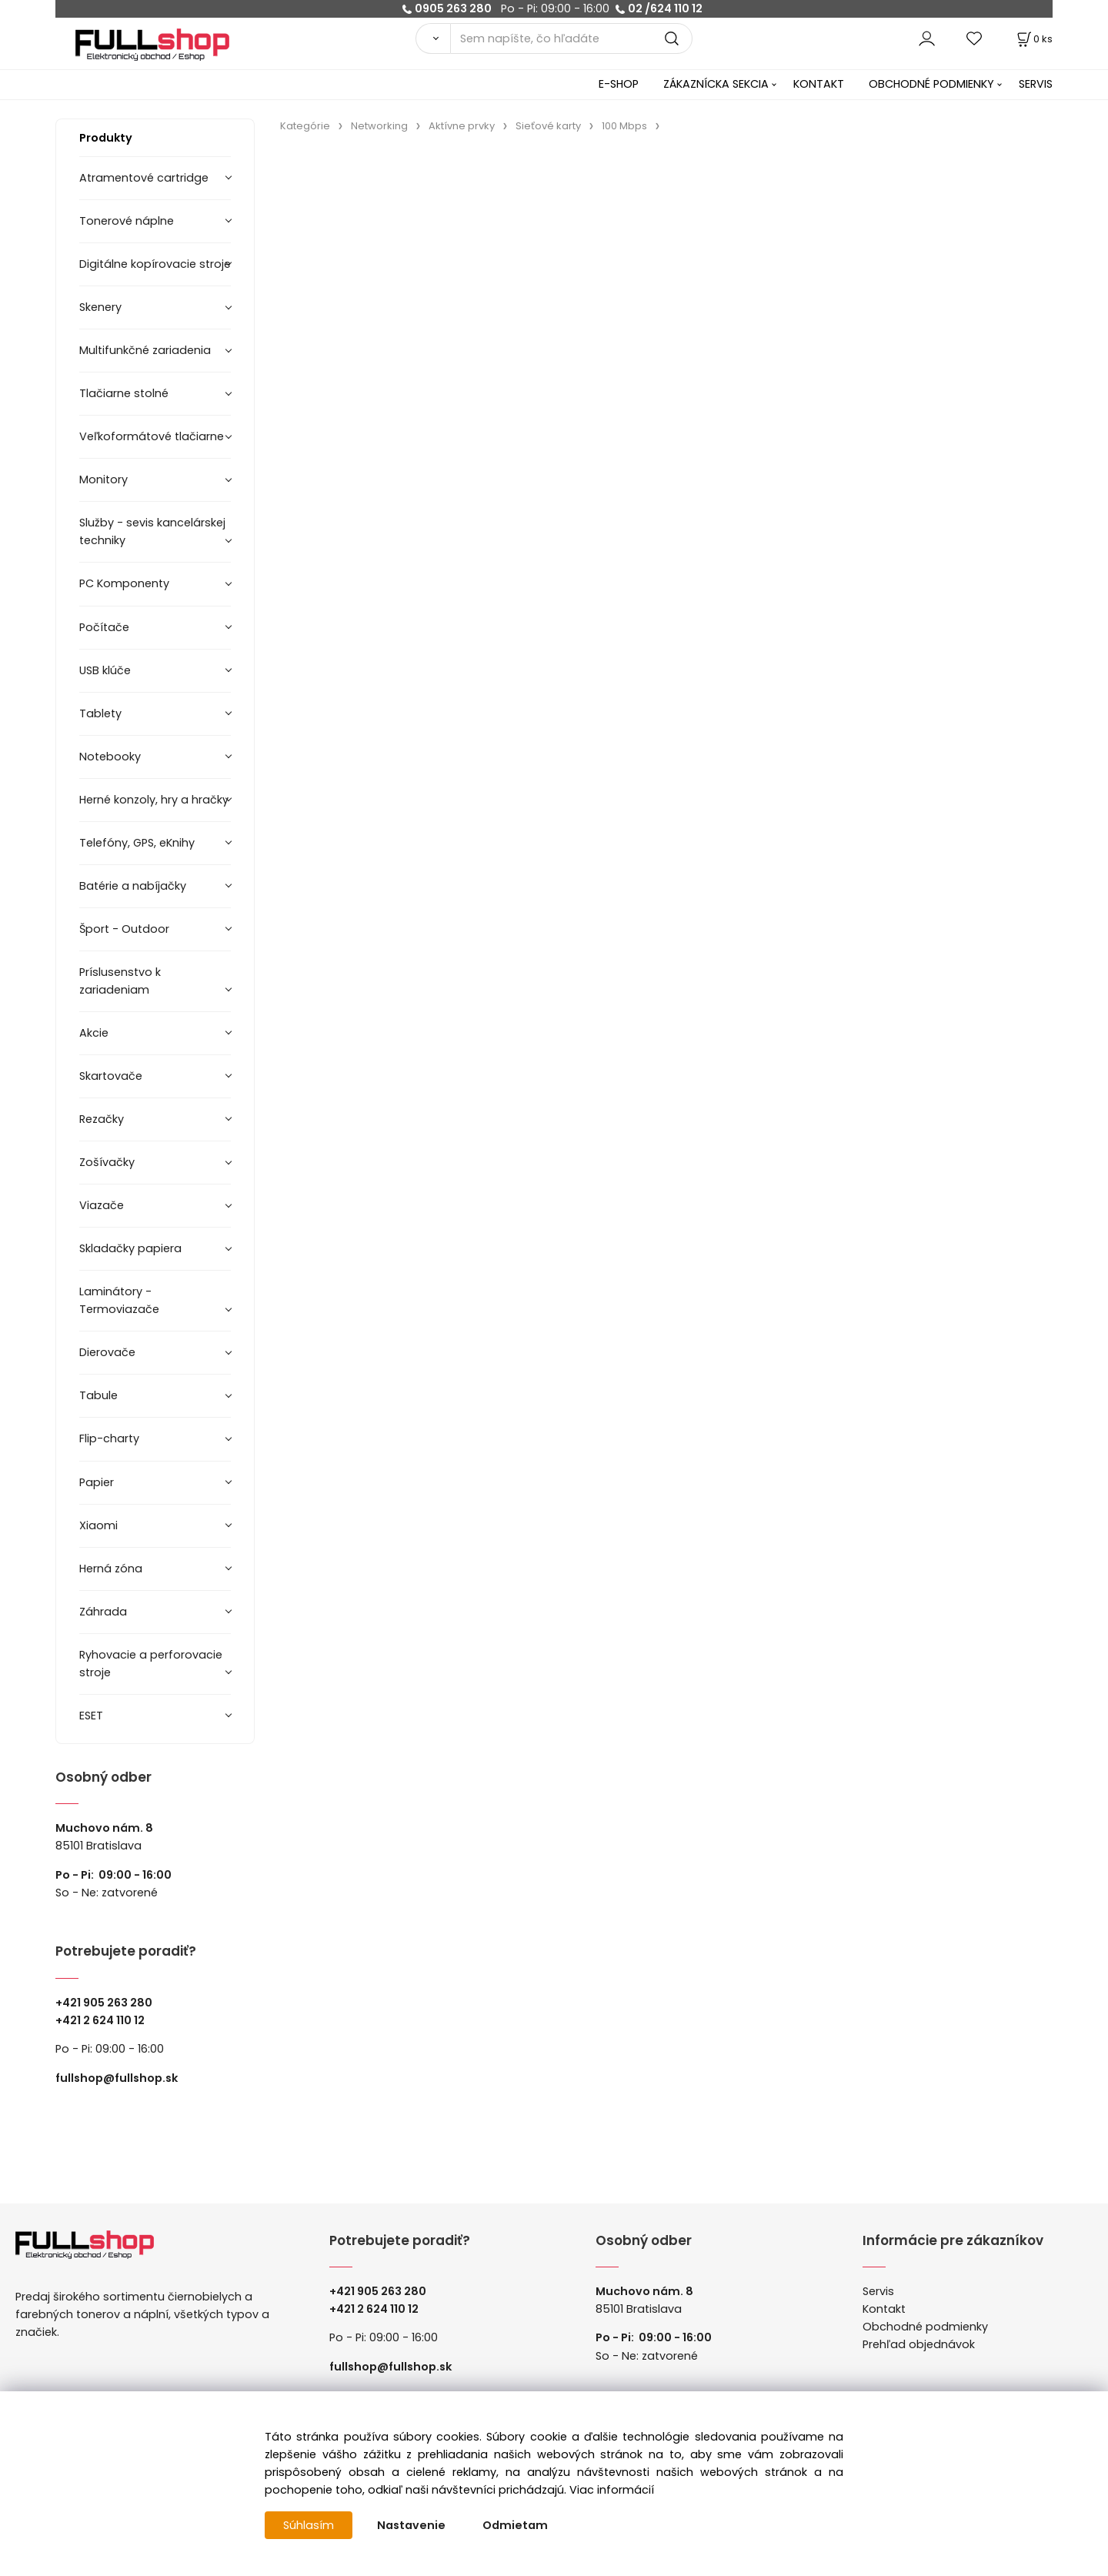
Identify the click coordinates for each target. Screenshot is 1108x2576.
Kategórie (305, 126)
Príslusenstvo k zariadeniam (120, 980)
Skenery (100, 307)
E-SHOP (619, 84)
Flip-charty (109, 1438)
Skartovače (110, 1076)
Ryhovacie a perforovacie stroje (150, 1663)
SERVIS (1036, 84)
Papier (96, 1482)
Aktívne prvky (462, 126)
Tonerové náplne (126, 221)
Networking (379, 126)
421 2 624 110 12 (103, 2020)
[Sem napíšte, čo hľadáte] (571, 38)
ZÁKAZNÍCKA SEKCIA (716, 84)
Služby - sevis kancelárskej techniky (152, 531)
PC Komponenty (124, 583)
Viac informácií (611, 2489)
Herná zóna (110, 1568)
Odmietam (515, 2525)
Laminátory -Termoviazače (119, 1300)
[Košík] (1033, 39)
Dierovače (107, 1352)
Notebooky (110, 756)
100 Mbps (624, 126)
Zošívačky (107, 1162)
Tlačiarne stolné (124, 393)
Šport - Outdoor (124, 929)
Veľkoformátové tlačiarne (151, 436)
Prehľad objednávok (919, 2344)
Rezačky (101, 1119)
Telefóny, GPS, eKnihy (137, 842)
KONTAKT (818, 84)
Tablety (100, 713)
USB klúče (105, 670)
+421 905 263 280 (103, 2002)
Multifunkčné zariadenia (145, 350)
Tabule (98, 1395)
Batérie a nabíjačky (132, 886)
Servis (878, 2291)
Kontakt (884, 2309)
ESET (91, 1715)
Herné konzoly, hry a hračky (154, 799)
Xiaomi (98, 1525)
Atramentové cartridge (144, 177)
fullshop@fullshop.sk (116, 2078)
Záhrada (103, 1611)
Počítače (104, 627)
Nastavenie (411, 2525)
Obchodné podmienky (925, 2326)
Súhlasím (308, 2525)
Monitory (103, 479)
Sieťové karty (548, 126)
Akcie (93, 1033)
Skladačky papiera (130, 1248)
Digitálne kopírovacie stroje (155, 264)
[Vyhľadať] (433, 38)
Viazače (101, 1205)
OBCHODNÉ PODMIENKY (931, 84)
